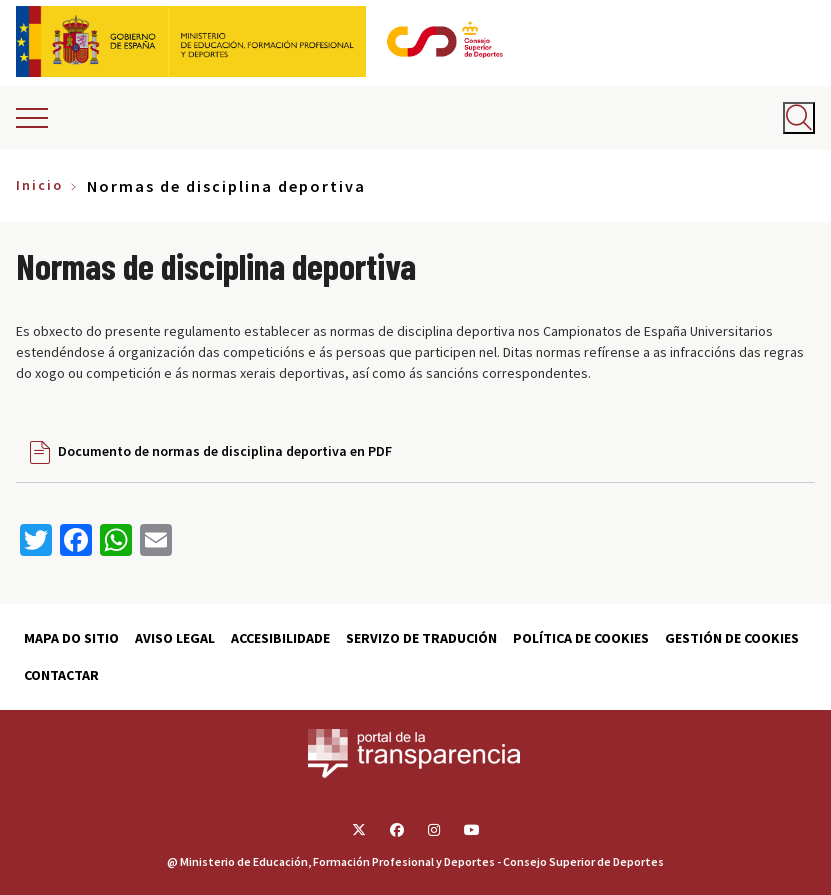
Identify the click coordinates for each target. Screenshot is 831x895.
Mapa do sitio (71, 638)
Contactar (61, 675)
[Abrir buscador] (799, 118)
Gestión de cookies (732, 638)
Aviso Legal (175, 638)
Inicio (39, 185)
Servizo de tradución (421, 638)
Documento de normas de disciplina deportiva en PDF (225, 451)
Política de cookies (581, 638)
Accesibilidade (280, 638)
